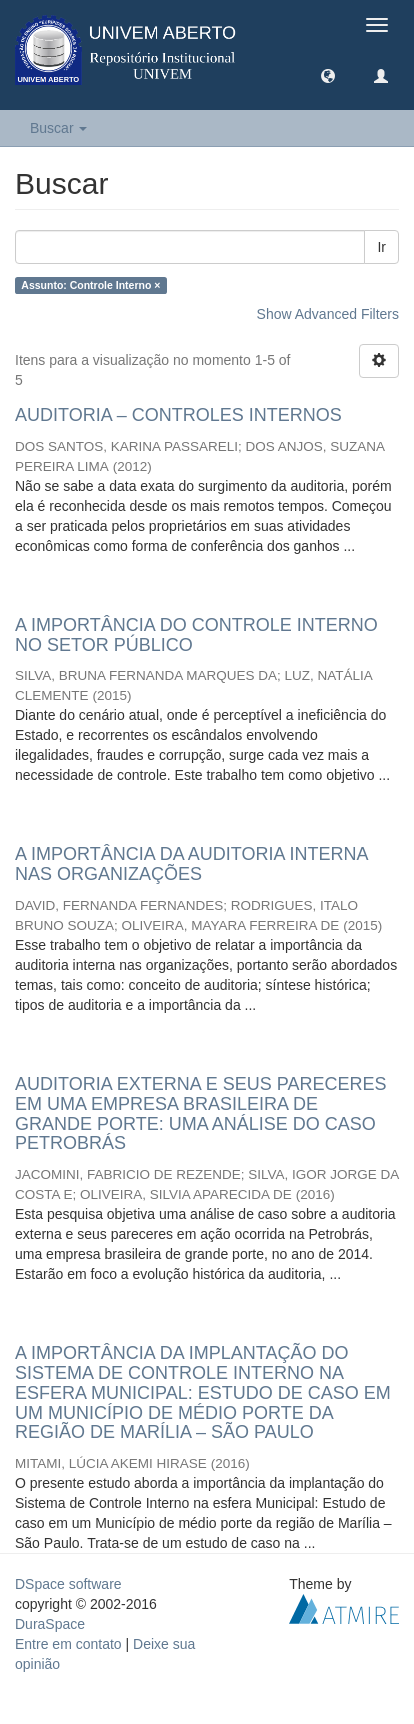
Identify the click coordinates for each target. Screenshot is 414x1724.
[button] (328, 75)
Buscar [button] (58, 128)
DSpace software (68, 1584)
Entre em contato (68, 1644)
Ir (381, 247)
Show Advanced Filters (328, 314)
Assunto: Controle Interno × (90, 285)
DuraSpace (50, 1624)
